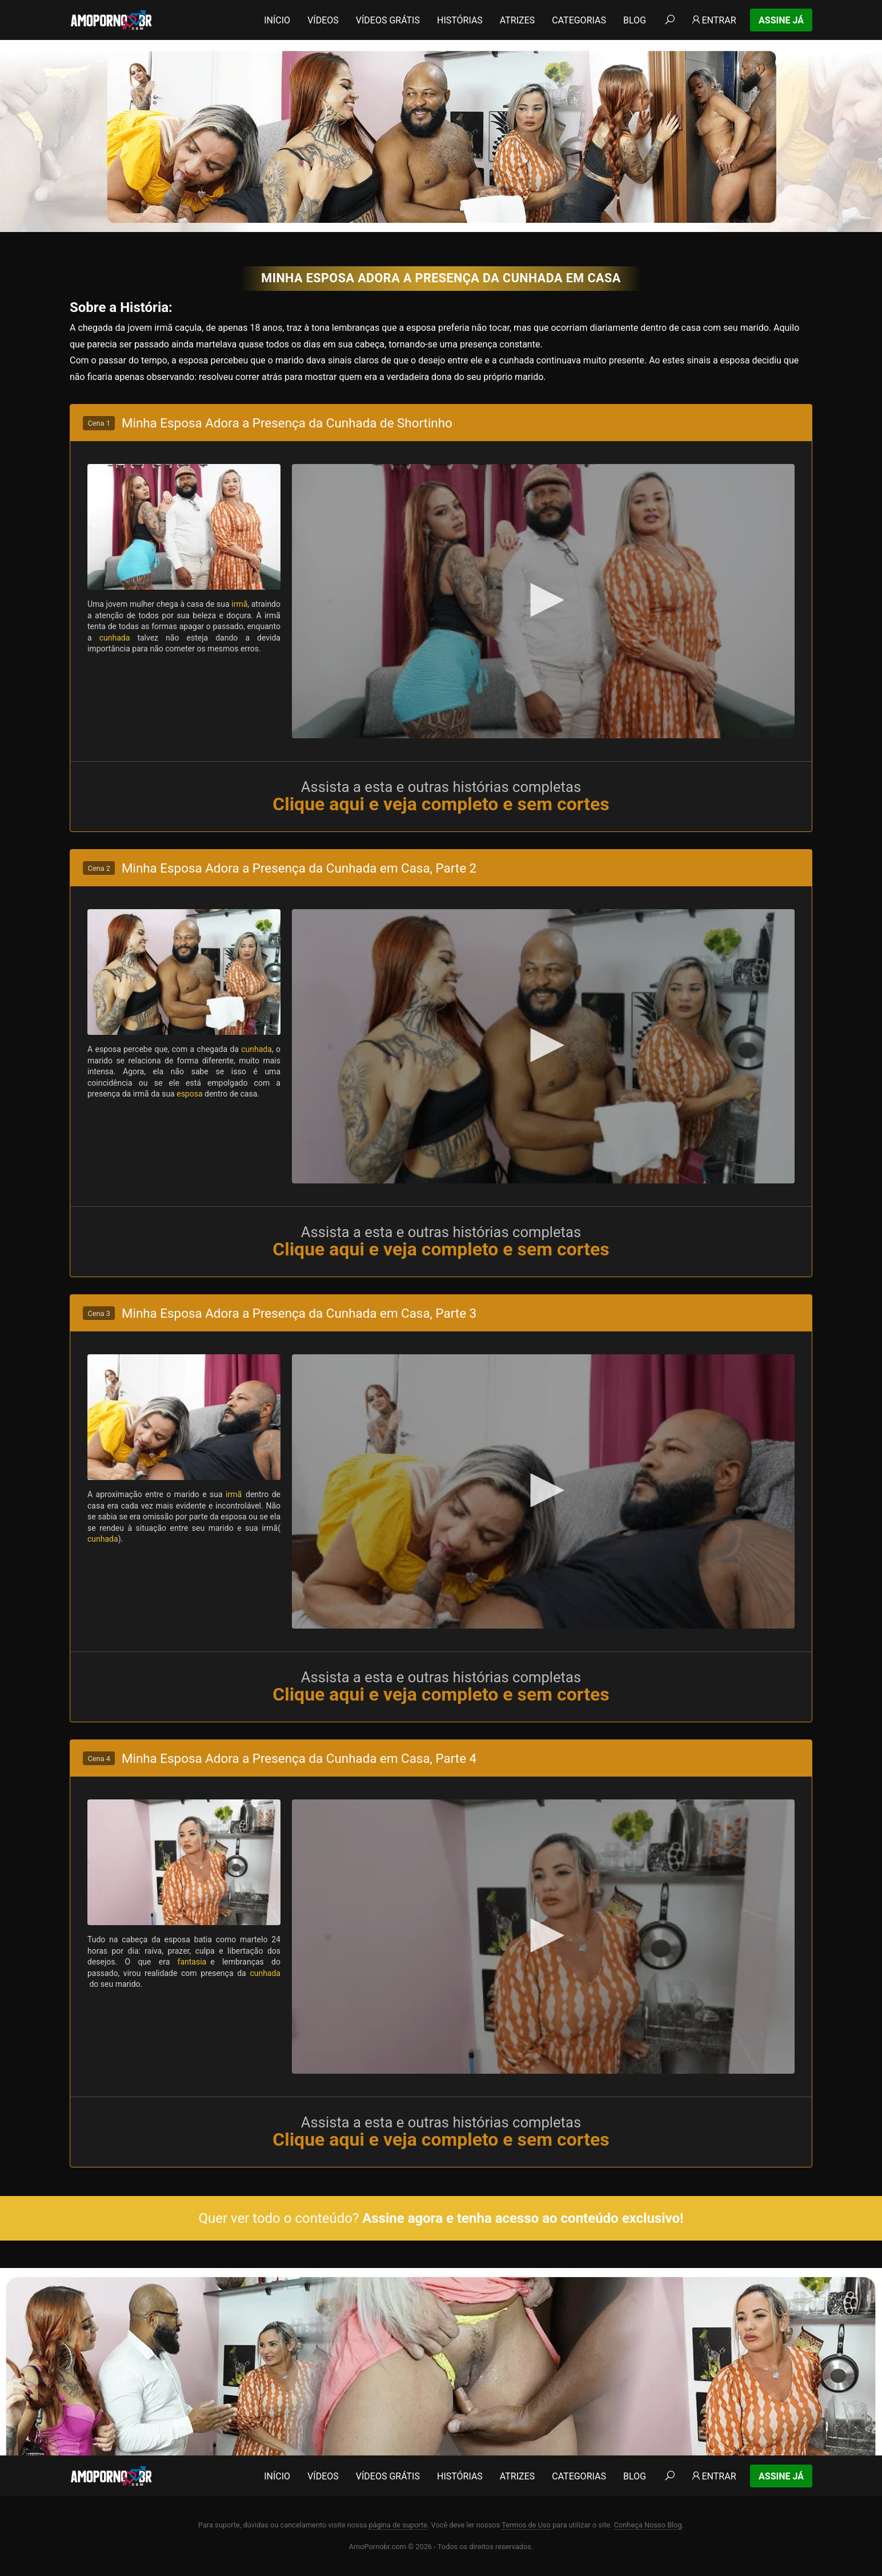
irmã (239, 604)
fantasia (194, 1961)
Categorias (579, 20)
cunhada (114, 637)
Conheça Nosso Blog (648, 2525)
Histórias (460, 20)
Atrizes (517, 20)
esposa (189, 1093)
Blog (634, 20)
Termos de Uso (526, 2525)
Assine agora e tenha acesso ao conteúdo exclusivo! (522, 2218)
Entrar (713, 20)
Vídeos (323, 20)
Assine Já (781, 20)
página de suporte (397, 2525)
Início (277, 20)
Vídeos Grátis (388, 20)
